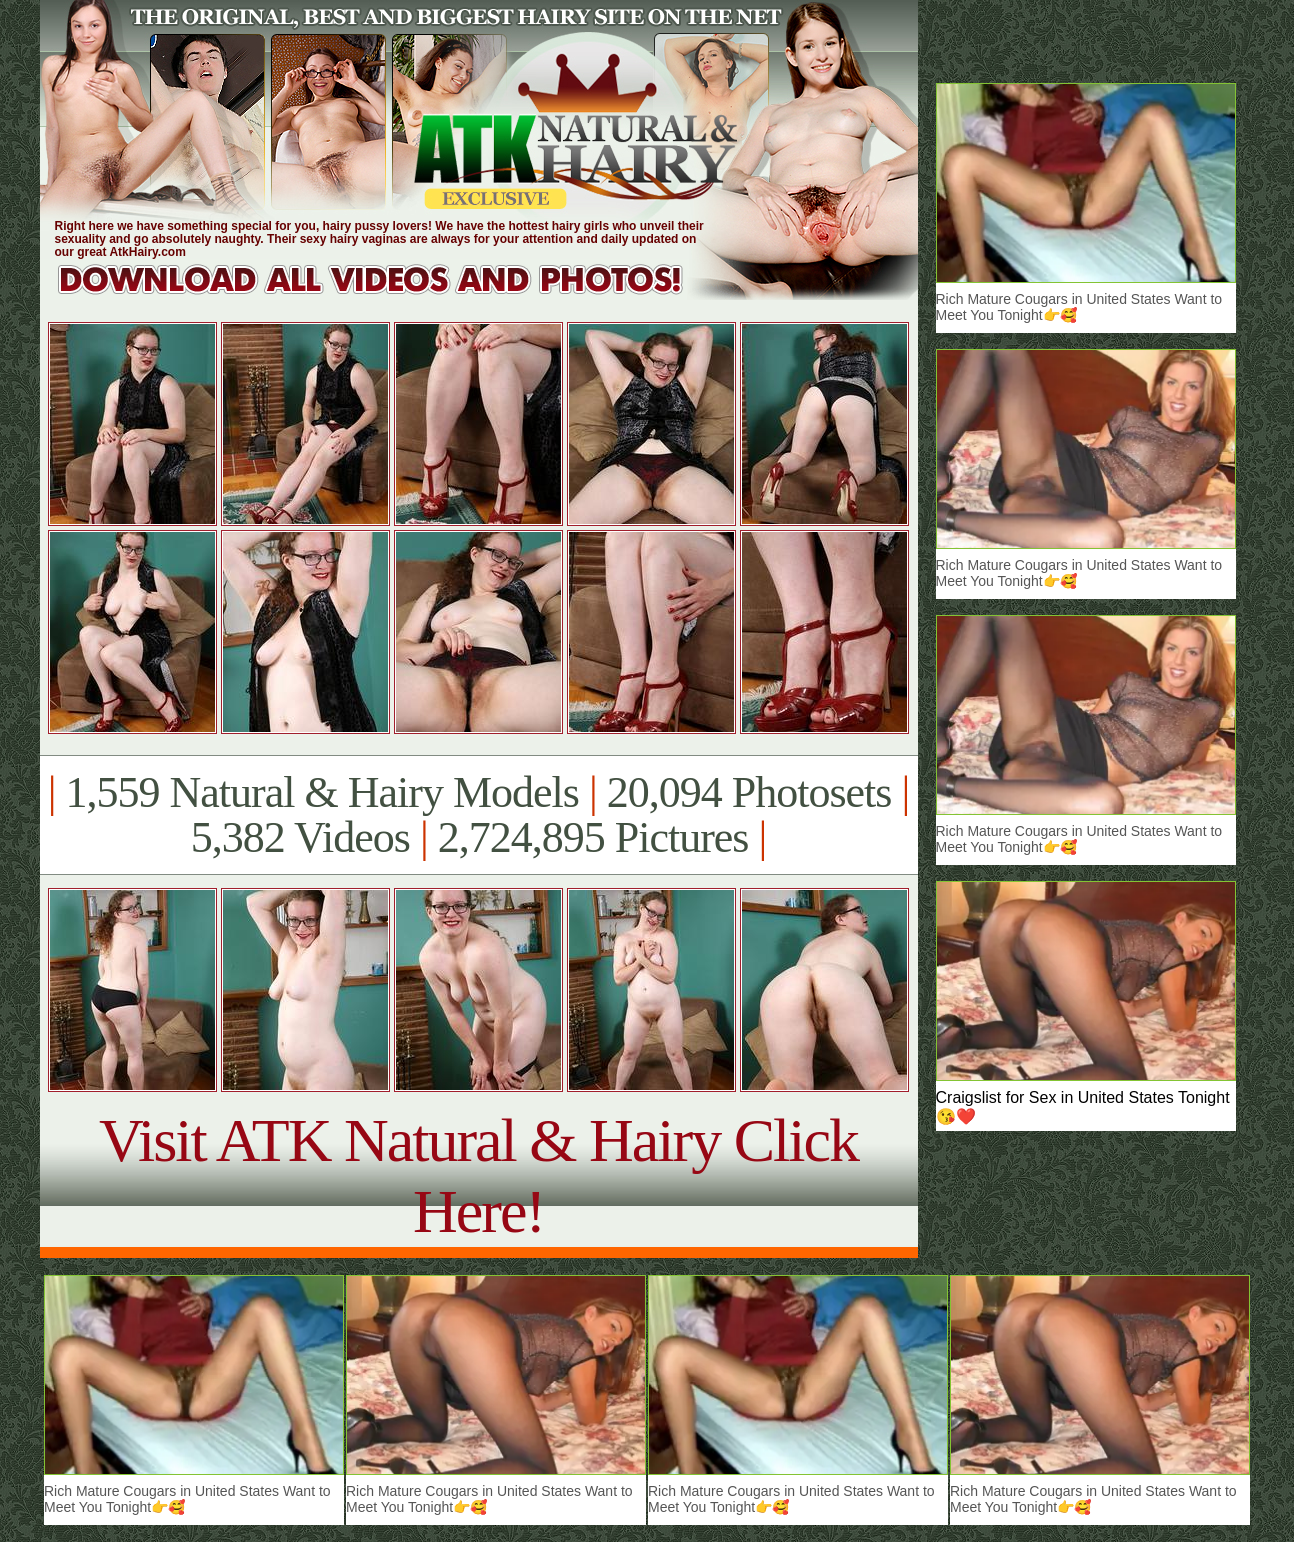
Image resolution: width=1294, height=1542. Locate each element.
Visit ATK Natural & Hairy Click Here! (478, 1175)
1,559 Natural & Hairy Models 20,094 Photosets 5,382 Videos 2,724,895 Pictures (478, 815)
